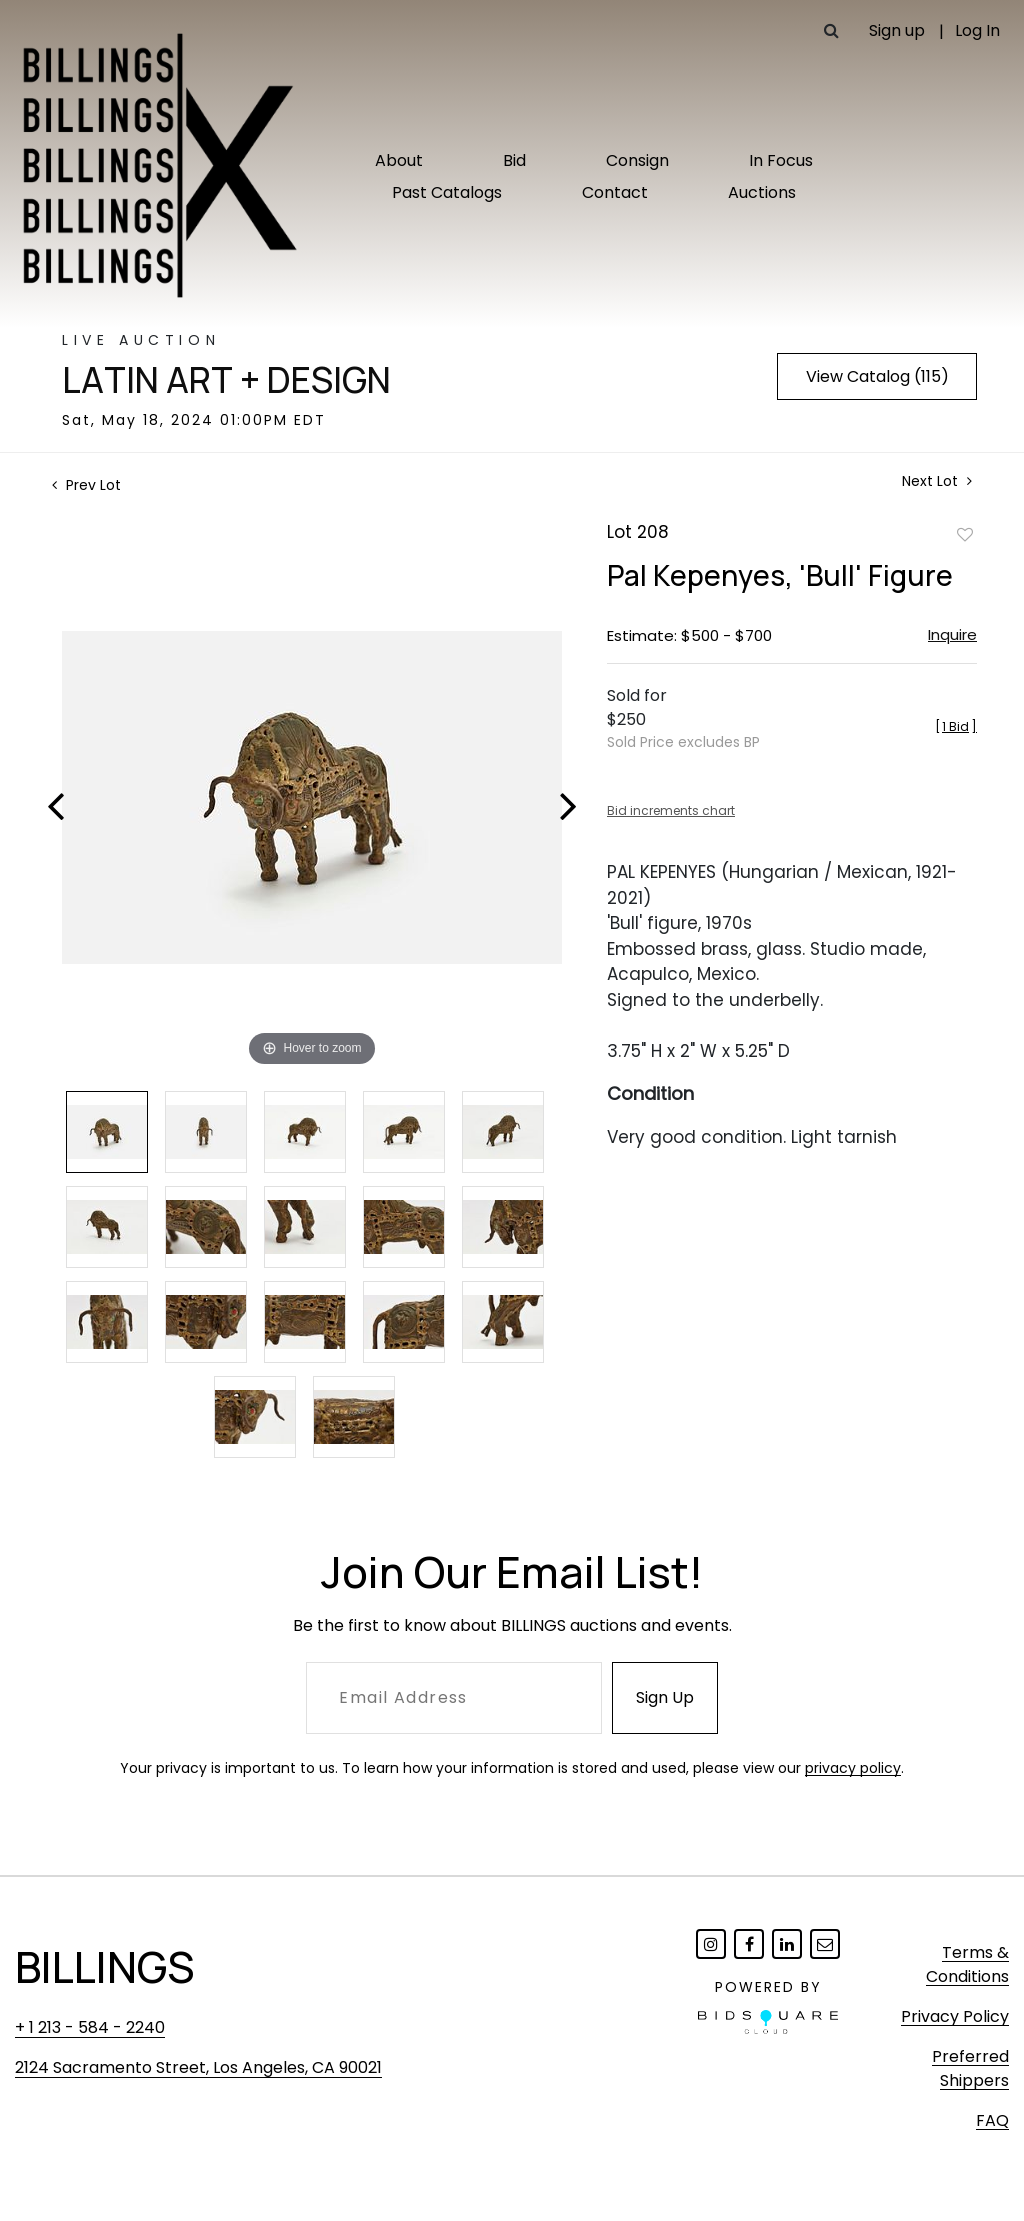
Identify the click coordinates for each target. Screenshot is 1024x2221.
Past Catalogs (447, 192)
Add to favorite (965, 534)
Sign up (897, 30)
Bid (514, 160)
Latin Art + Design (226, 380)
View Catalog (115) (877, 376)
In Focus (781, 160)
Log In (977, 30)
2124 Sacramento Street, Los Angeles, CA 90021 (198, 2067)
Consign (637, 160)
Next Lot (937, 481)
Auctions (762, 192)
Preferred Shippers (970, 2068)
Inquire (952, 634)
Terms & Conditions (967, 1964)
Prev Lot (86, 485)
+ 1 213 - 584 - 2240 (90, 2027)
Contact (615, 192)
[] (956, 726)
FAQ (992, 2120)
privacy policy (853, 1768)
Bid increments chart (671, 810)
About (399, 160)
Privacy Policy (955, 2016)
